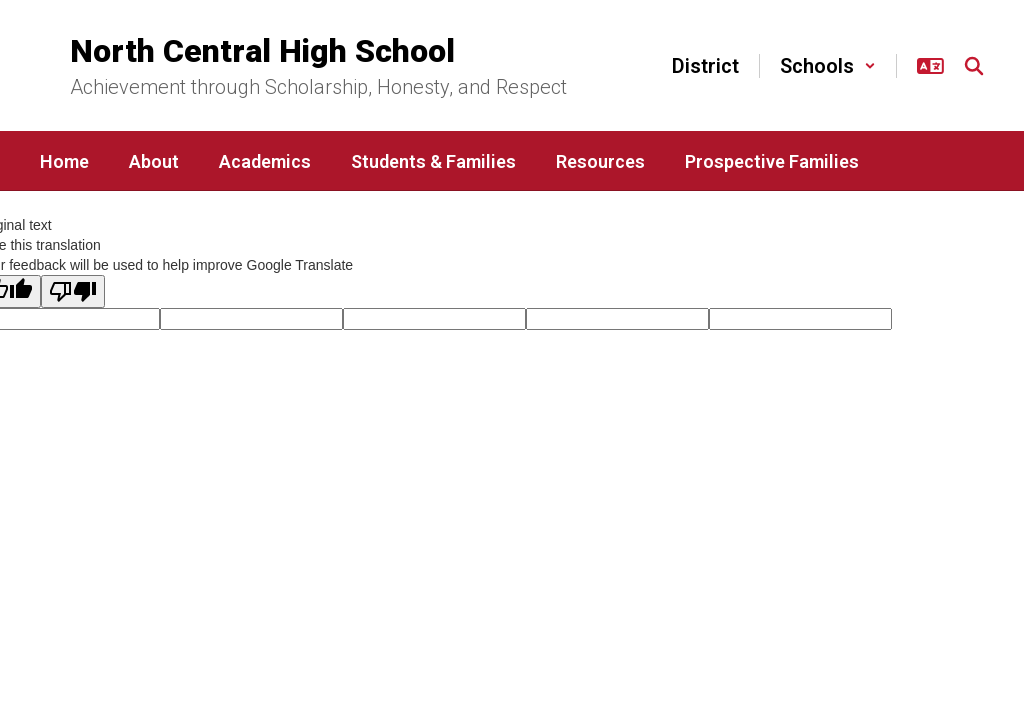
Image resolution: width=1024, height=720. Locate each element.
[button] (828, 66)
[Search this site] (974, 66)
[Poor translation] (73, 291)
